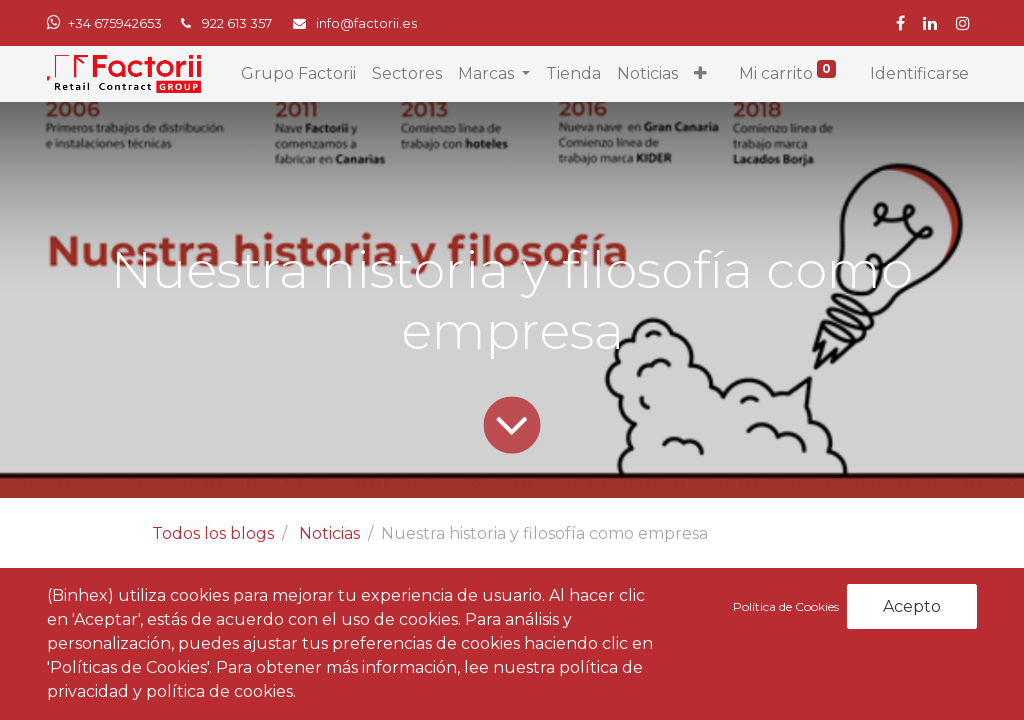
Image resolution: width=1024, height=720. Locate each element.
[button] (700, 74)
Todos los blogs (213, 533)
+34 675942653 (115, 23)
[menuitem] (298, 74)
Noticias (329, 533)
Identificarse (919, 73)
